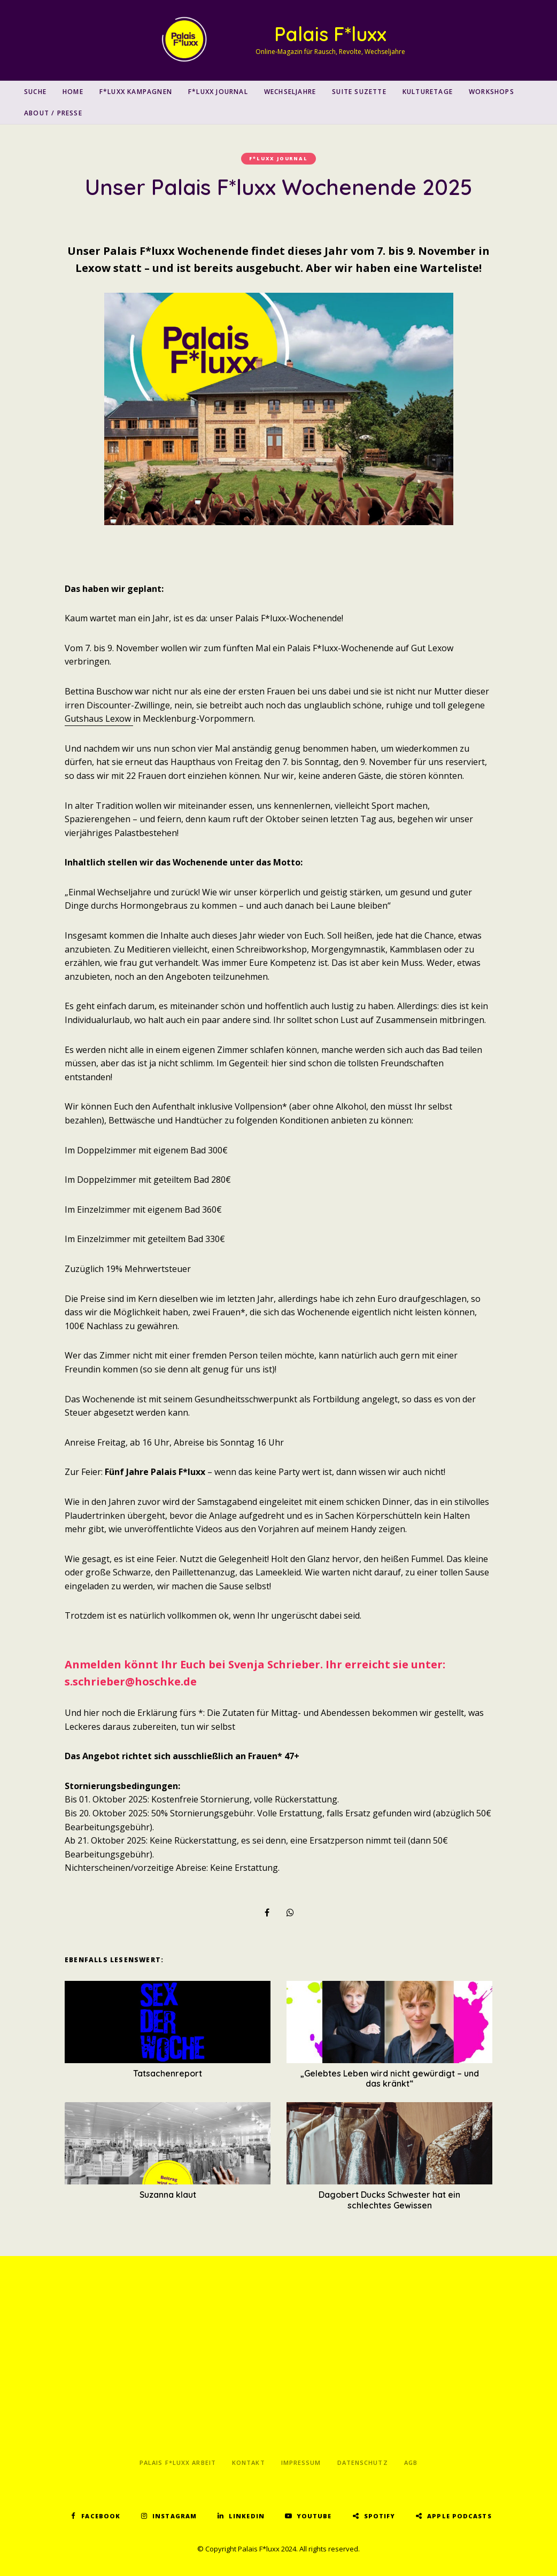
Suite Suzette (359, 91)
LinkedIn (247, 2516)
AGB (410, 2462)
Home (73, 91)
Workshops (491, 91)
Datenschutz (362, 2462)
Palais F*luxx (330, 33)
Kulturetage (428, 91)
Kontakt (248, 2462)
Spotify (380, 2516)
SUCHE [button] (35, 91)
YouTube (314, 2516)
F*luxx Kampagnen (135, 91)
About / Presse (53, 113)
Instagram (174, 2516)
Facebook (100, 2516)
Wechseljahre (290, 91)
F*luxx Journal (218, 91)
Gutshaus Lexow (99, 718)
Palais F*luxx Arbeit (178, 2462)
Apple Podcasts (459, 2516)
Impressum (301, 2462)
